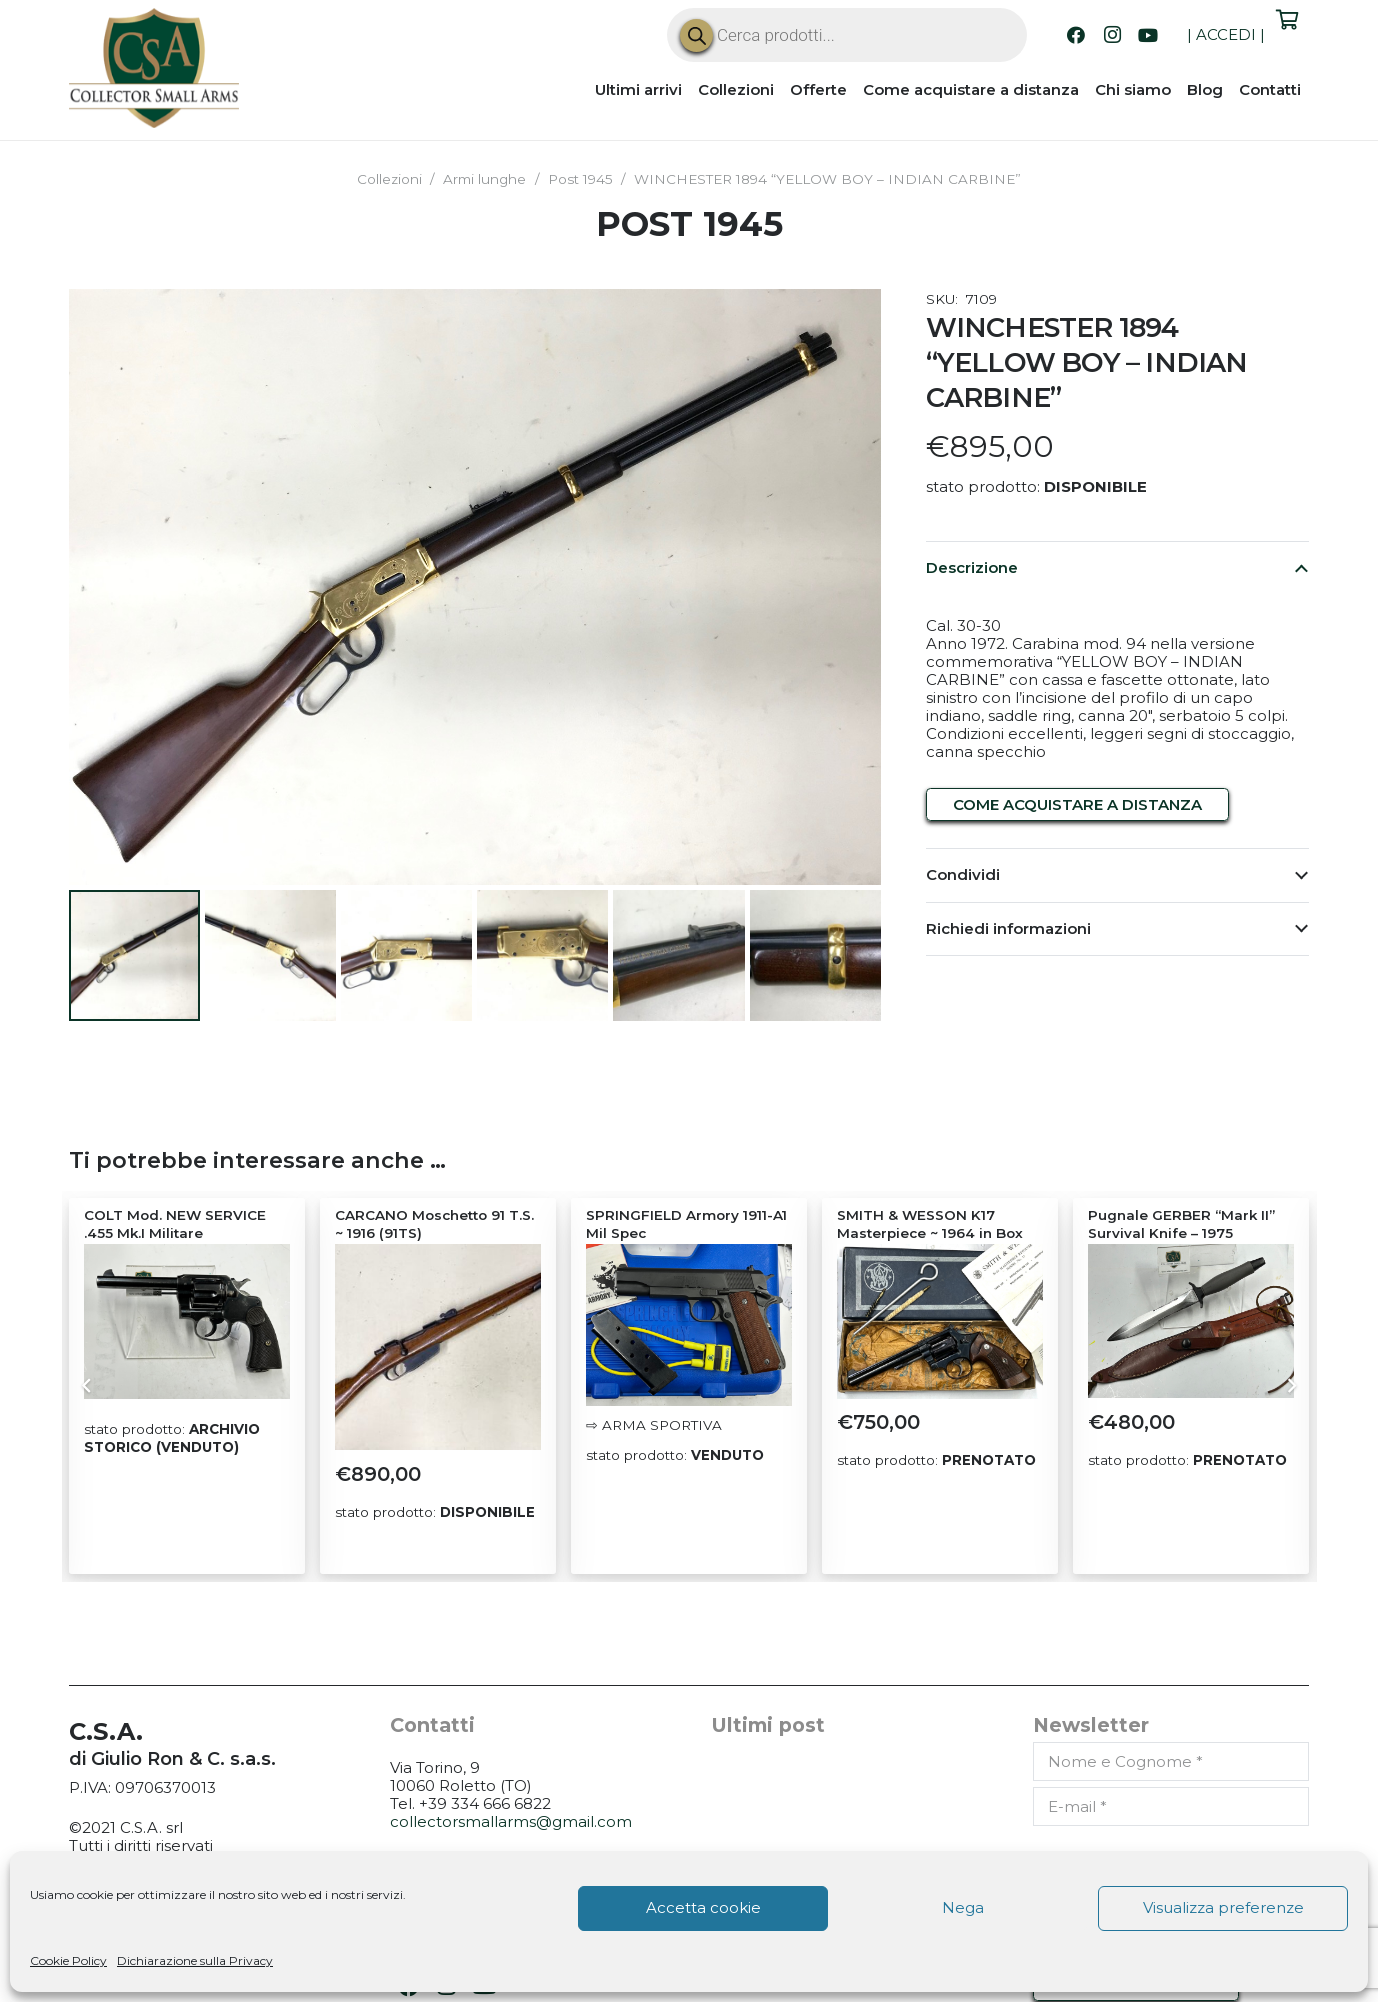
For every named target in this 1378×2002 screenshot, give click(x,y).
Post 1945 (580, 179)
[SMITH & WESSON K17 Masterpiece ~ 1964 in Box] (940, 1320)
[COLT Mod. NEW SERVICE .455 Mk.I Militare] (187, 1320)
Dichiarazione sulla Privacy (195, 1960)
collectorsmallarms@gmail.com (511, 1820)
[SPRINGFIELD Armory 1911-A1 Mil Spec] (689, 1324)
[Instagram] (1112, 35)
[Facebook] (1076, 35)
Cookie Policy (68, 1960)
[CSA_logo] (154, 68)
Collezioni (389, 179)
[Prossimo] (1290, 1385)
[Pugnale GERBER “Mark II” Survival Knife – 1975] (1191, 1320)
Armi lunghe (484, 179)
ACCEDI (1226, 34)
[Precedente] (88, 1385)
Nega (963, 1907)
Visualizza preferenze (1223, 1907)
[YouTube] (1148, 35)
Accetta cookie (703, 1907)
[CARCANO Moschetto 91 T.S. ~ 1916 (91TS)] (438, 1346)
